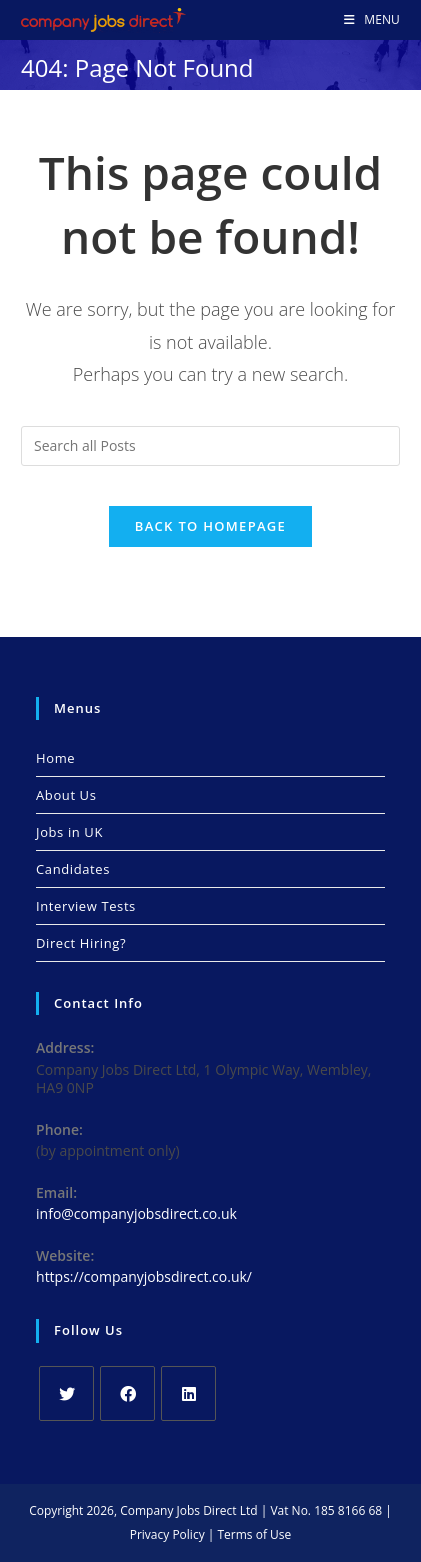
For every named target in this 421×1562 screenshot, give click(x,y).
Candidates (73, 869)
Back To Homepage (210, 526)
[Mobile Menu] (372, 20)
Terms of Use (254, 1534)
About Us (66, 795)
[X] (66, 1393)
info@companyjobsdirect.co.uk (136, 1213)
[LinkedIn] (188, 1393)
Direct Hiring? (81, 943)
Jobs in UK (69, 832)
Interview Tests (86, 906)
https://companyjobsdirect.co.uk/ (144, 1276)
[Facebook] (127, 1393)
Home (55, 758)
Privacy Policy (167, 1534)
